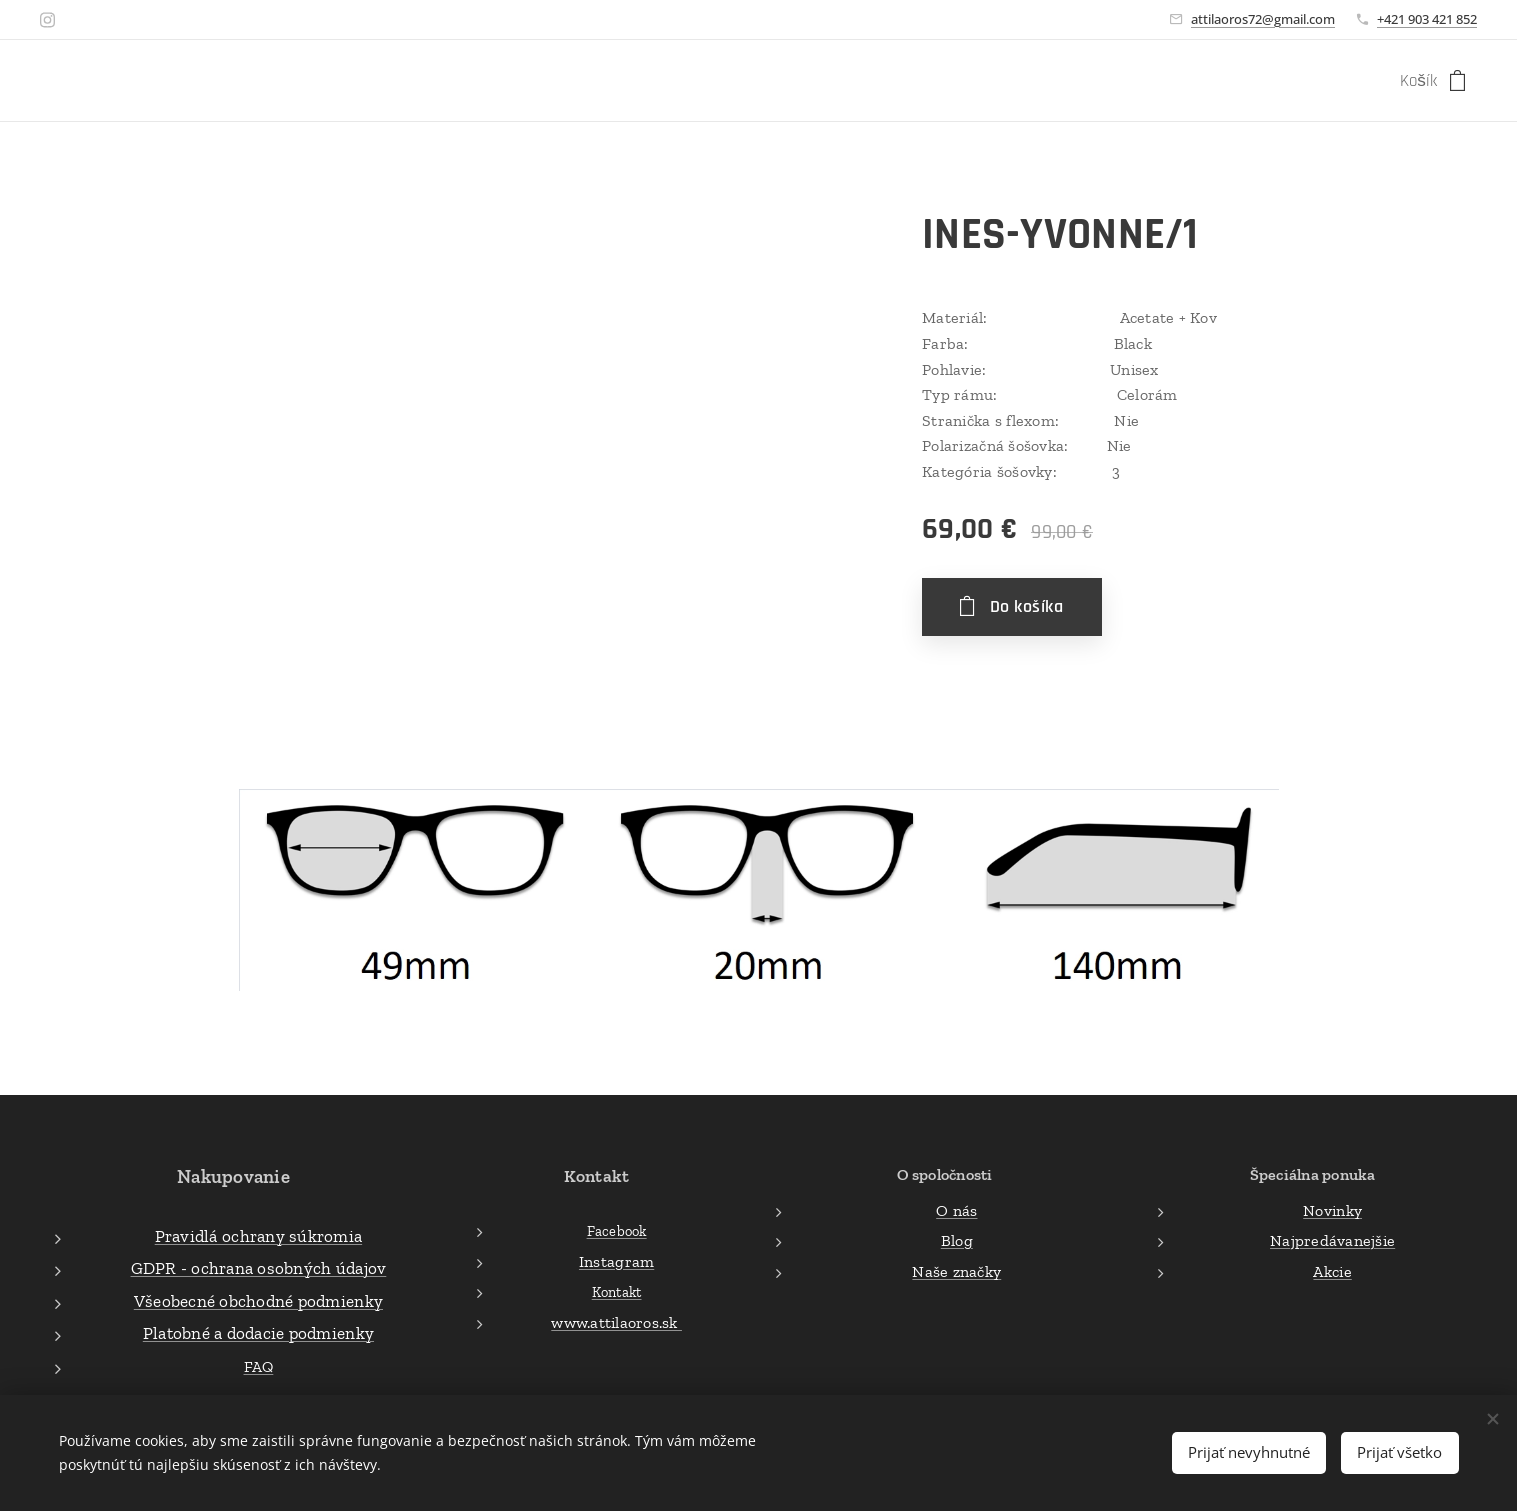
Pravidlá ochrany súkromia (258, 1235)
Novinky (1332, 1209)
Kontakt (617, 1292)
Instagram (616, 1260)
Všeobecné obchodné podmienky (258, 1300)
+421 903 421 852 (1427, 19)
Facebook (616, 1231)
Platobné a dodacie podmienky (258, 1333)
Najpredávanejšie (1332, 1240)
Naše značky (956, 1270)
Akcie (1332, 1270)
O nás (956, 1209)
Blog (957, 1240)
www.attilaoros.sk (616, 1322)
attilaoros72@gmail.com (1263, 19)
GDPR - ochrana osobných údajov (259, 1268)
